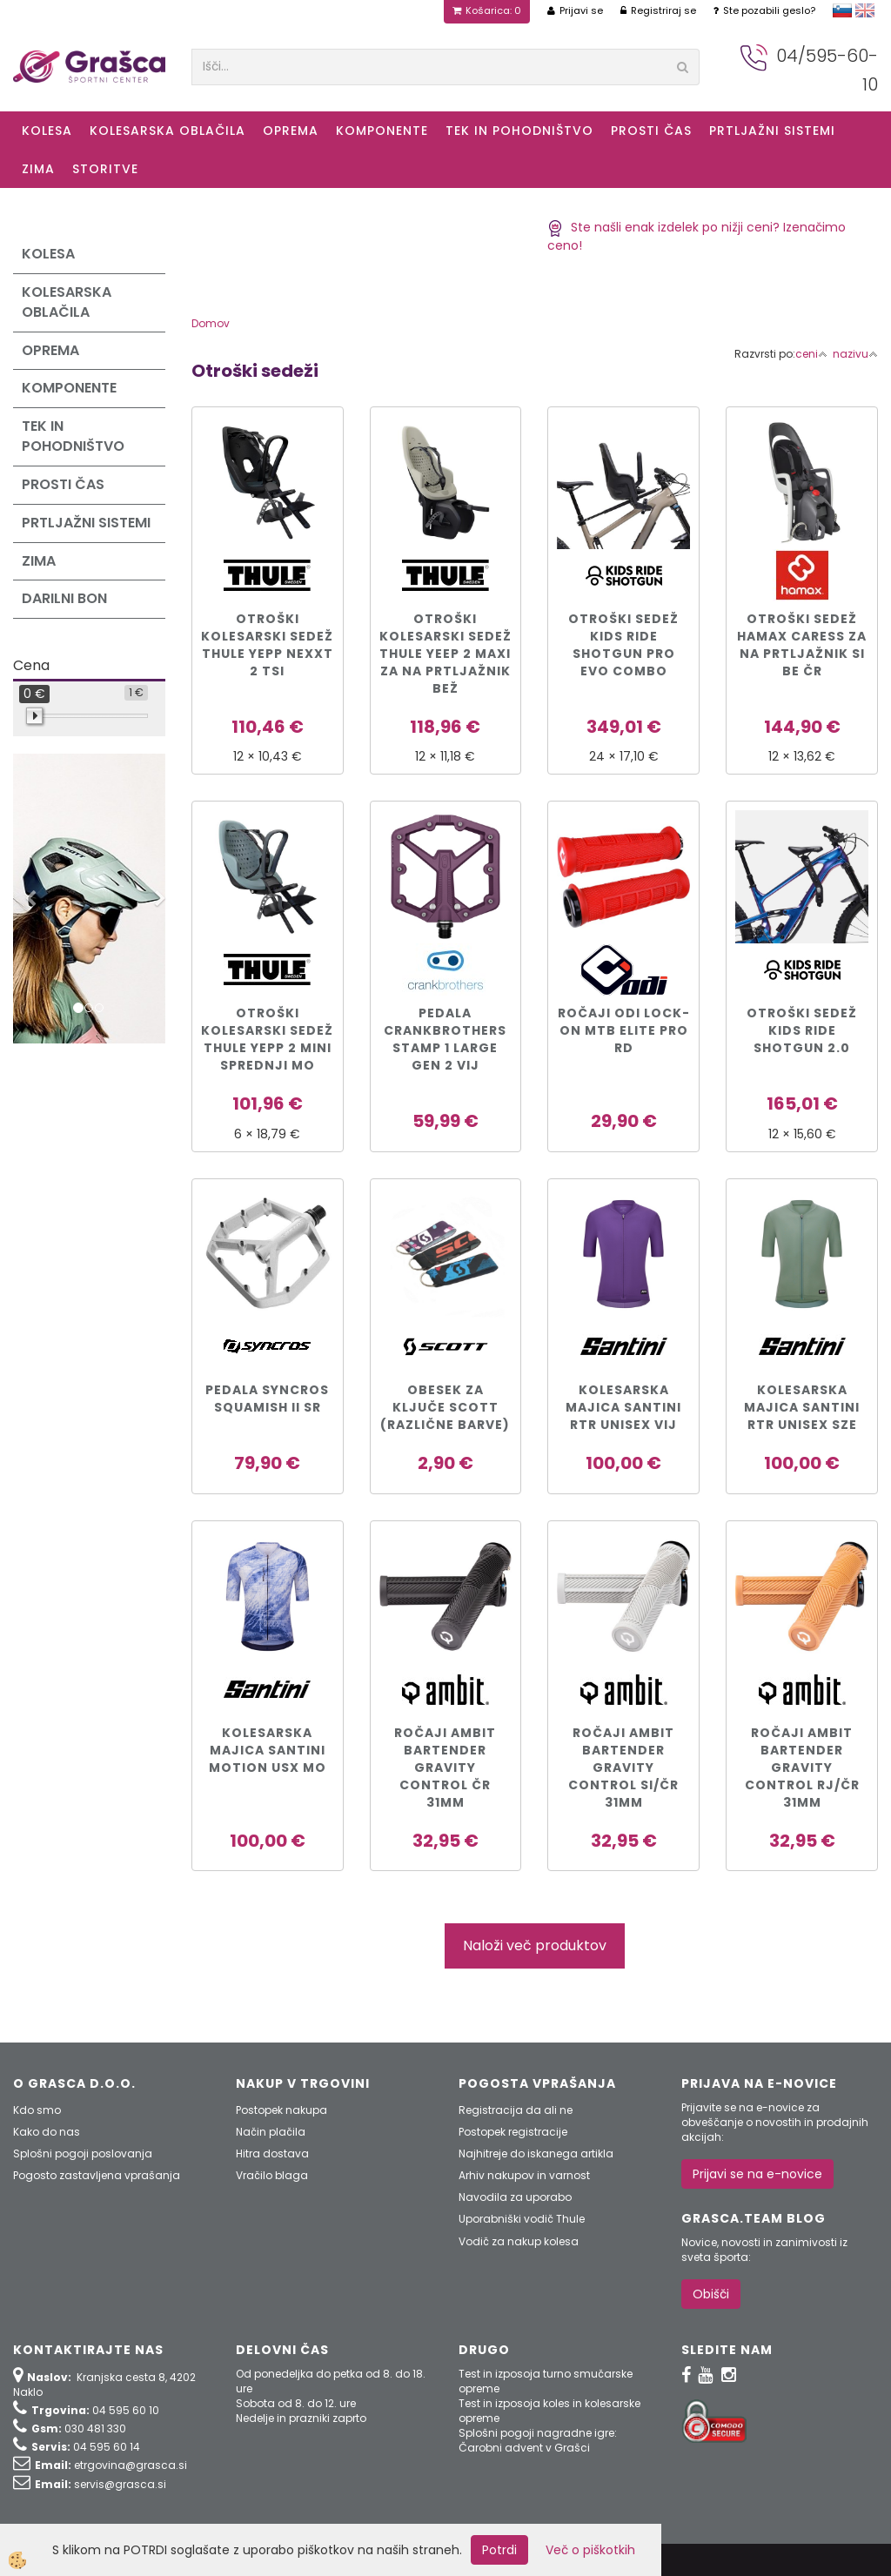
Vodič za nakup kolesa (519, 2241)
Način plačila (270, 2131)
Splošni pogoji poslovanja (82, 2153)
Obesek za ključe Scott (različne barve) (445, 1407)
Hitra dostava (272, 2153)
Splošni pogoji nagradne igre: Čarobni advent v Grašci (538, 2440)
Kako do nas (46, 2131)
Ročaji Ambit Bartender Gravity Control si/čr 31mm (623, 1767)
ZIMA (38, 169)
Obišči (711, 2294)
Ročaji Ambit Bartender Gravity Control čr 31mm (445, 1767)
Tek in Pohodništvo (519, 130)
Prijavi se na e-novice (757, 2174)
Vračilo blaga (272, 2175)
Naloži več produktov (534, 1945)
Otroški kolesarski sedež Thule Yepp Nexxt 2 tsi (267, 645)
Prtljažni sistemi (772, 130)
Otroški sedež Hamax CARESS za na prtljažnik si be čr (802, 645)
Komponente (382, 130)
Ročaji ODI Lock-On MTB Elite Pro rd (624, 1030)
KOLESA (47, 130)
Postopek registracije (513, 2131)
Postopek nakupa (281, 2110)
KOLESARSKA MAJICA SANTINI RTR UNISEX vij (623, 1407)
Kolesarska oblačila (167, 130)
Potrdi (499, 2550)
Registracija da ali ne (516, 2110)
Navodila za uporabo (515, 2197)
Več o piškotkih (590, 2550)
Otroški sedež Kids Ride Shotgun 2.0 (802, 1030)
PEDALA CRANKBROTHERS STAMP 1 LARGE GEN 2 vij (445, 1039)
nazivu (855, 353)
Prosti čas (651, 130)
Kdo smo (37, 2110)
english (864, 10)
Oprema (290, 130)
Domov (210, 323)
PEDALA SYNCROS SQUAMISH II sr (267, 1398)
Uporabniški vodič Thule (522, 2218)
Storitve (105, 169)
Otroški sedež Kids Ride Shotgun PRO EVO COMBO (623, 645)
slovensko (842, 10)
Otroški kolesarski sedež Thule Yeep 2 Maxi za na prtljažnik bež (445, 653)
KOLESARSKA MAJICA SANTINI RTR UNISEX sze (802, 1407)
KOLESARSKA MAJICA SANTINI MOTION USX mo (267, 1750)
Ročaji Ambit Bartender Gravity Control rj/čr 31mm (802, 1767)
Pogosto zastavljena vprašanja (96, 2175)
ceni (811, 353)
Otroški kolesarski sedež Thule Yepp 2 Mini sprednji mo (267, 1039)
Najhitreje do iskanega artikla (536, 2153)
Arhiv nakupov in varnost (524, 2175)
